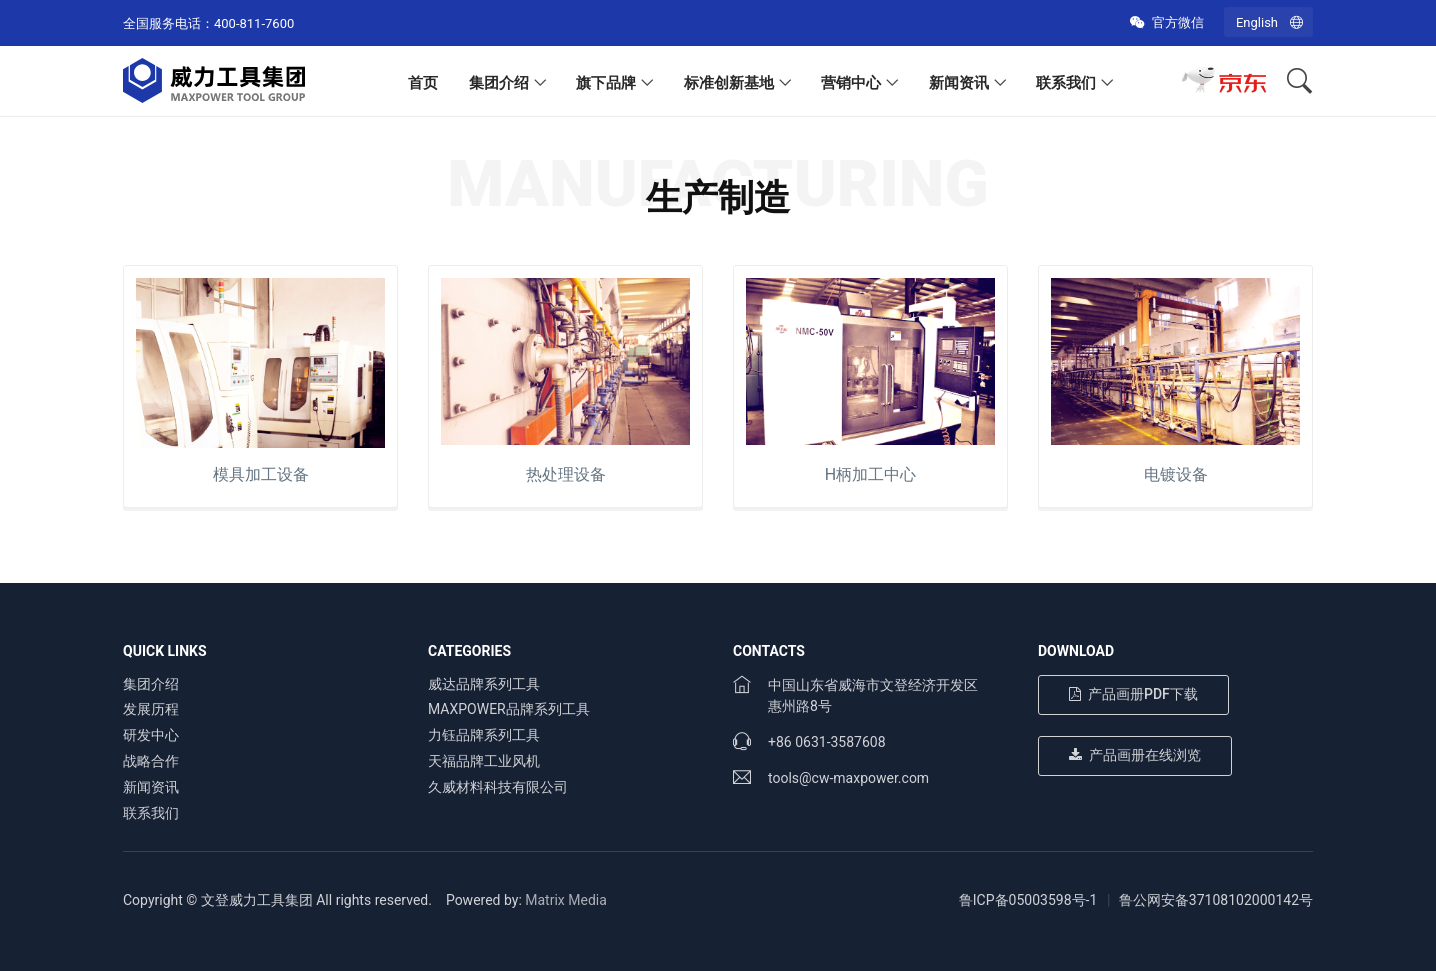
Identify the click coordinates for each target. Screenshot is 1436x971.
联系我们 (1066, 83)
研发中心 (151, 735)
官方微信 (1166, 22)
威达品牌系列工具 (484, 684)
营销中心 (851, 83)
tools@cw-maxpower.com (848, 778)
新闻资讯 (959, 83)
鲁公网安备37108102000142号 (1216, 900)
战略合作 (151, 761)
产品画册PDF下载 (1133, 694)
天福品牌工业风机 (484, 761)
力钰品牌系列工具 (484, 735)
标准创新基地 (729, 83)
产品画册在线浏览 (1135, 755)
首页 (423, 83)
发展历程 (151, 709)
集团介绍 (499, 83)
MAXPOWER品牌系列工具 (509, 709)
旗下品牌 (606, 83)
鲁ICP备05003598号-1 (1028, 900)
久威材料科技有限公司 (498, 787)
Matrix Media (566, 900)
